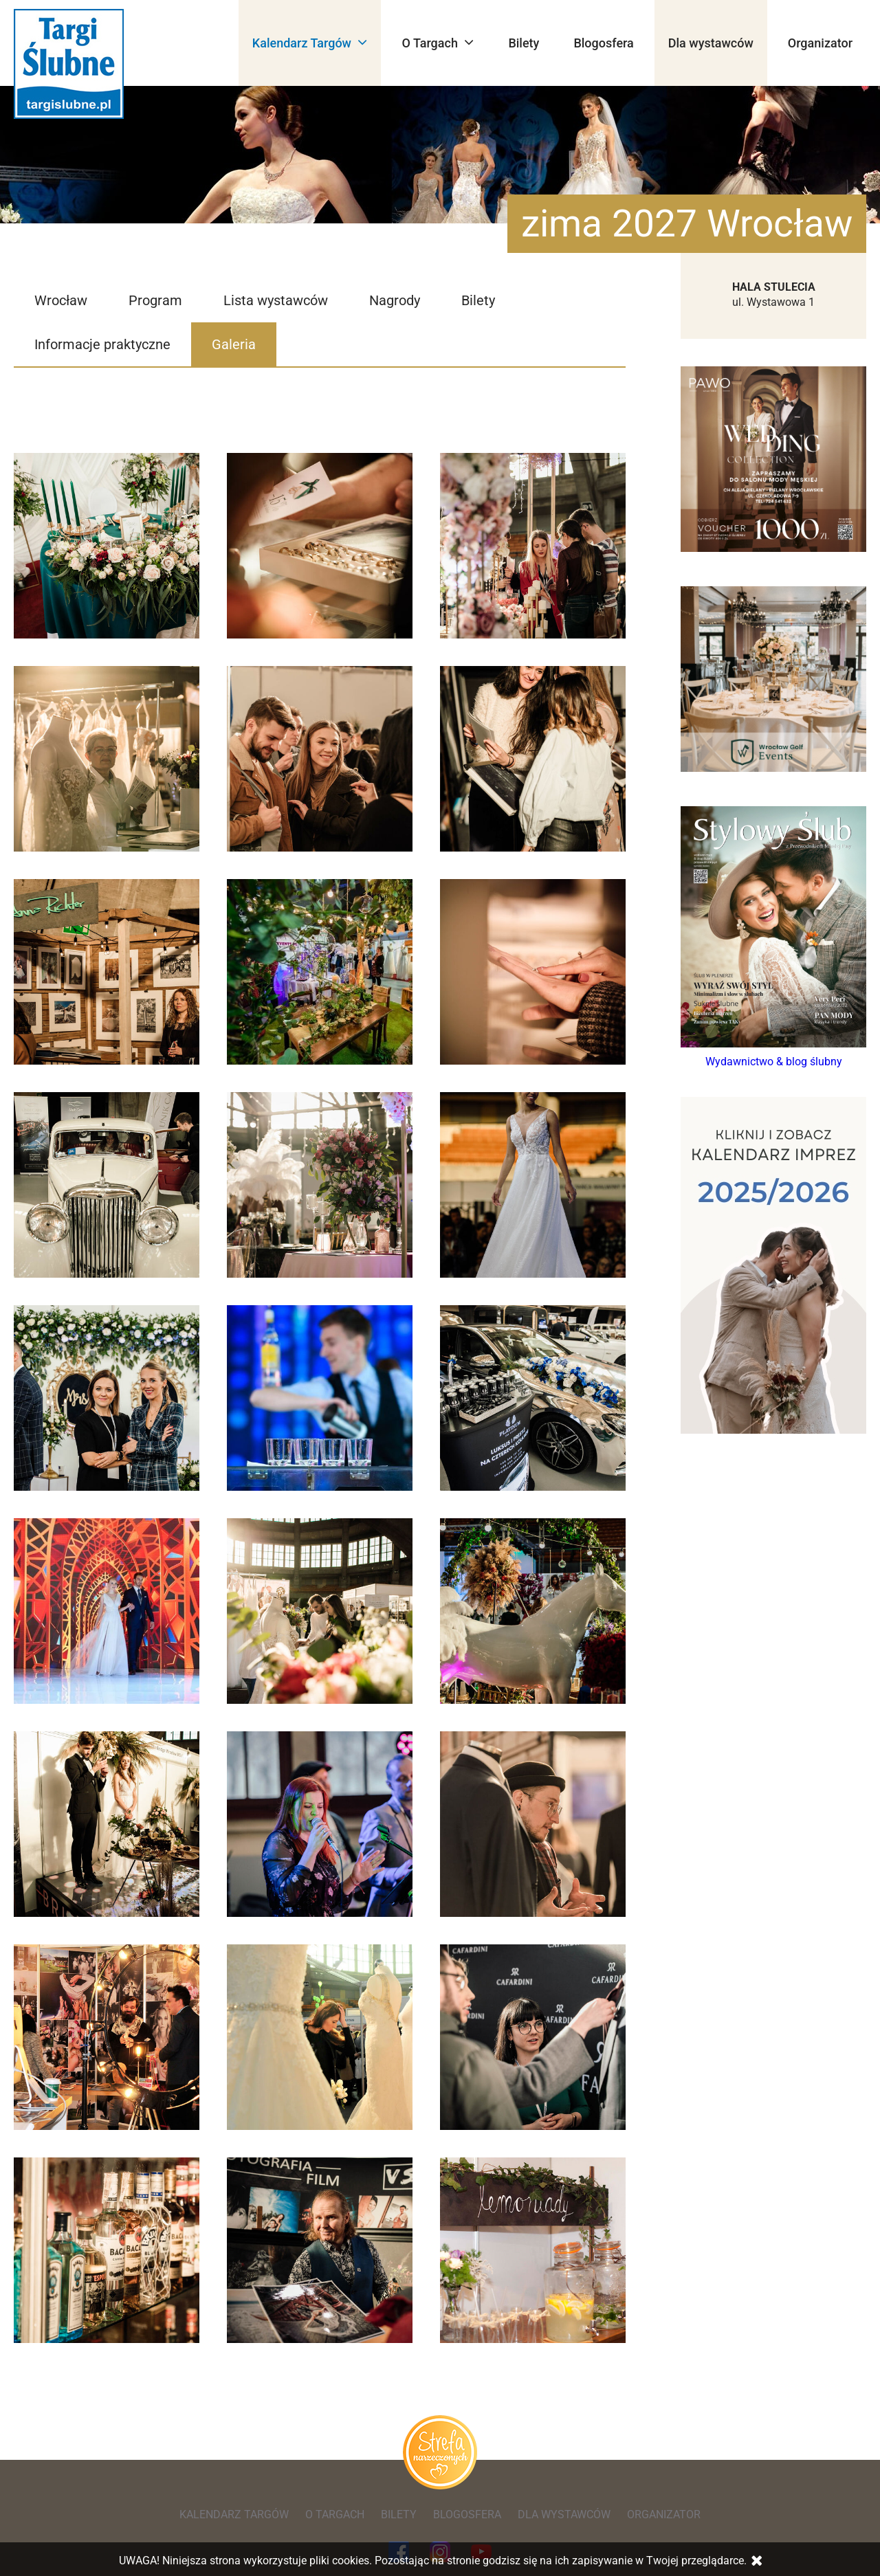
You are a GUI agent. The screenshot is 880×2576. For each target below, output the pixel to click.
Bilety (523, 43)
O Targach (438, 42)
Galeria (234, 344)
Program (155, 300)
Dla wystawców (711, 43)
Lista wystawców (275, 300)
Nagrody (394, 300)
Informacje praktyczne (102, 344)
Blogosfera (603, 43)
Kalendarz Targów (310, 42)
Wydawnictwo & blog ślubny (773, 1061)
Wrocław (60, 300)
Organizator (820, 43)
